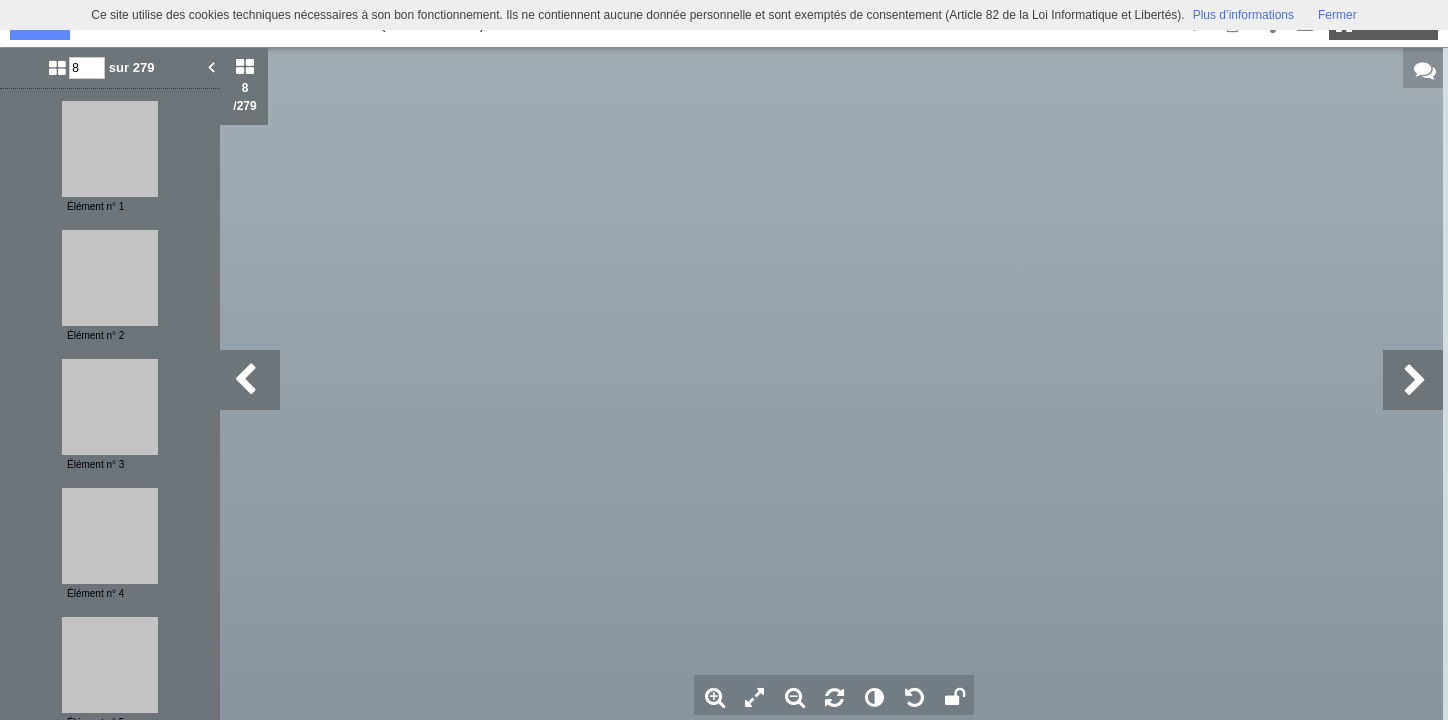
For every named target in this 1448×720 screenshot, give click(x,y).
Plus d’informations (1243, 15)
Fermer (1337, 15)
